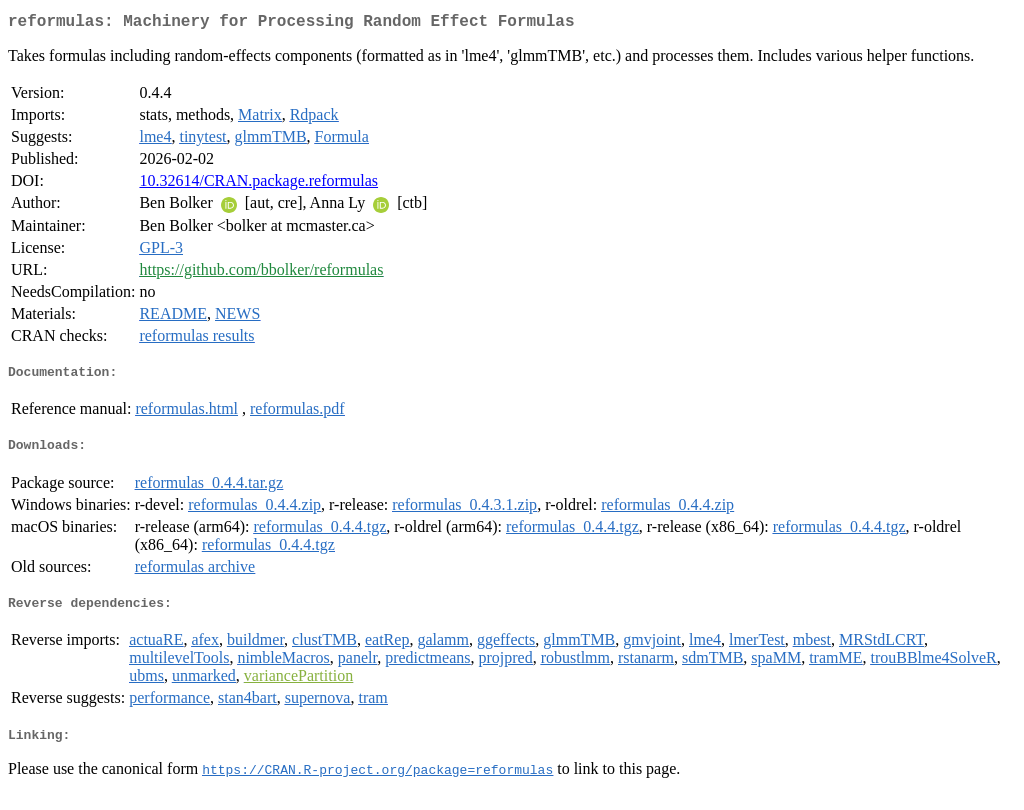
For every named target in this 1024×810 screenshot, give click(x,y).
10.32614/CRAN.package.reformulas (258, 184)
